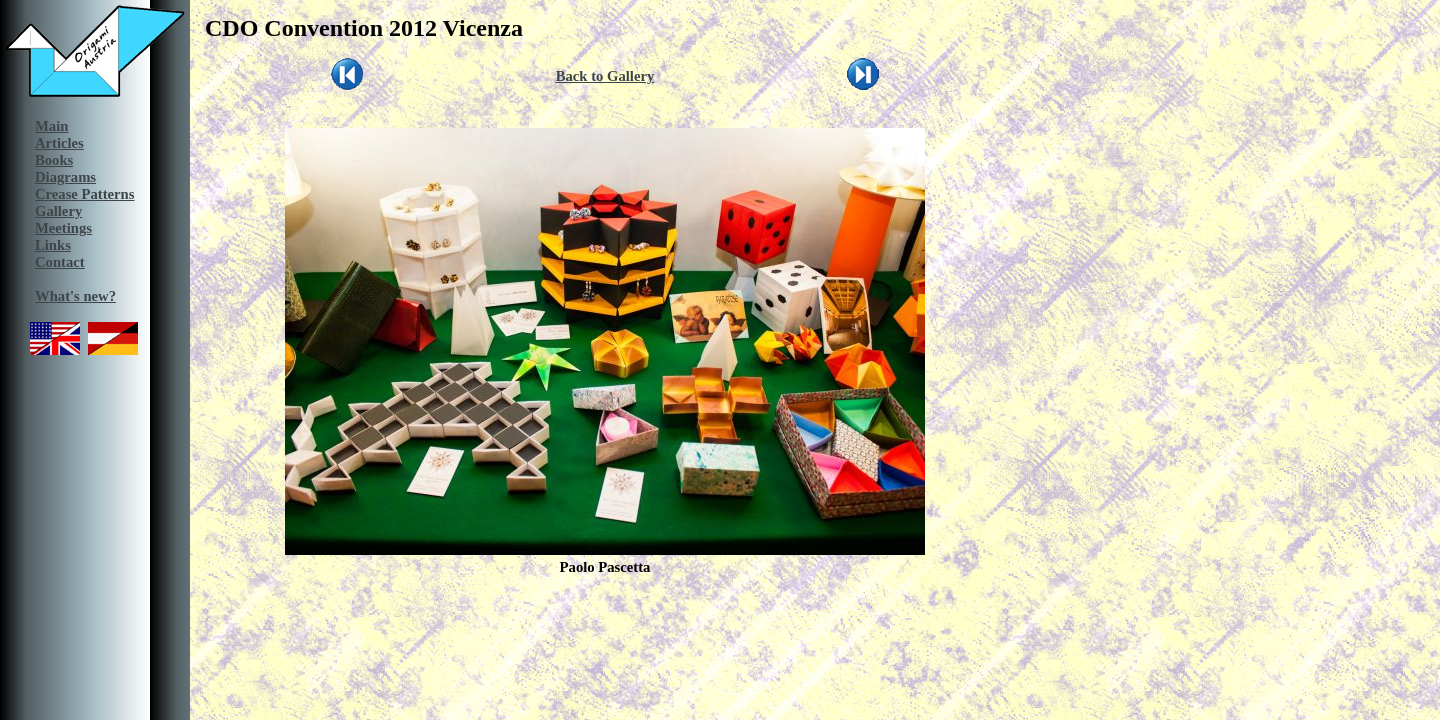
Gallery (58, 211)
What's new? (75, 296)
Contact (60, 262)
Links (53, 245)
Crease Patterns (84, 194)
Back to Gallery (605, 76)
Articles (59, 143)
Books (54, 160)
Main (51, 126)
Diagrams (65, 177)
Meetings (63, 228)
